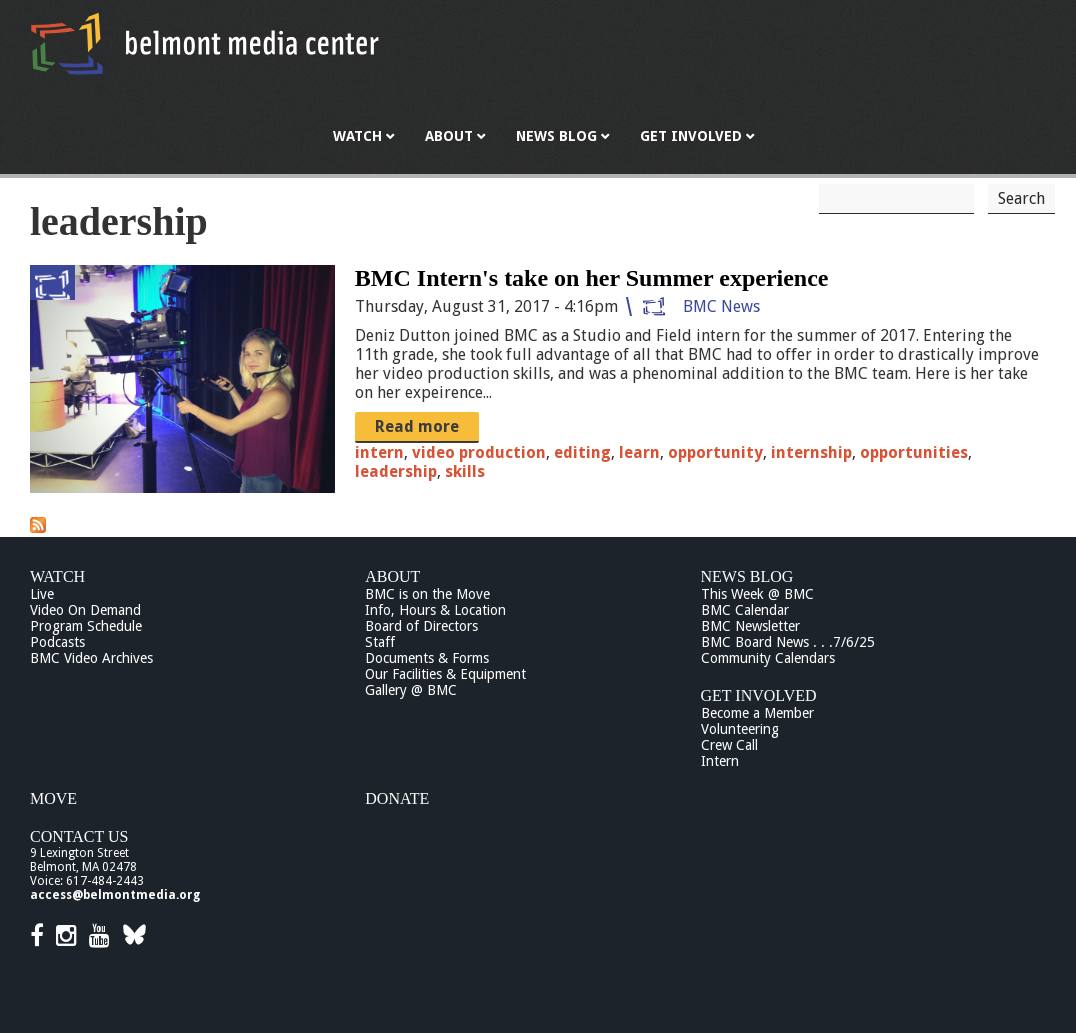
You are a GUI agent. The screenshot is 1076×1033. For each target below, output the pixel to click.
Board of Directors (421, 626)
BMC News (721, 306)
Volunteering (740, 729)
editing (582, 452)
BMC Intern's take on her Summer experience (592, 278)
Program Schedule (86, 626)
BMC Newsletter (750, 626)
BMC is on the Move (427, 594)
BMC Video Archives (91, 658)
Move (53, 798)
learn (639, 452)
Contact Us (79, 836)
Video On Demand (85, 610)
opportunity (715, 452)
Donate (397, 798)
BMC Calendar (745, 610)
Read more (417, 426)
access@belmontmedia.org (115, 895)
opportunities (914, 452)
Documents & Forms (427, 658)
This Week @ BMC (757, 594)
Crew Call (729, 745)
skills (465, 471)
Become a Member (757, 713)
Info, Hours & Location (435, 610)
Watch (57, 576)
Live (42, 594)
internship (811, 452)
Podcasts (57, 642)
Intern (720, 761)
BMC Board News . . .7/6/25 (788, 642)
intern (379, 452)
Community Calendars (768, 658)
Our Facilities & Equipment (445, 674)
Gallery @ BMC (411, 690)
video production (479, 452)
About (392, 576)
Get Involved (759, 695)
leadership (396, 471)
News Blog (747, 576)
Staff (380, 642)
